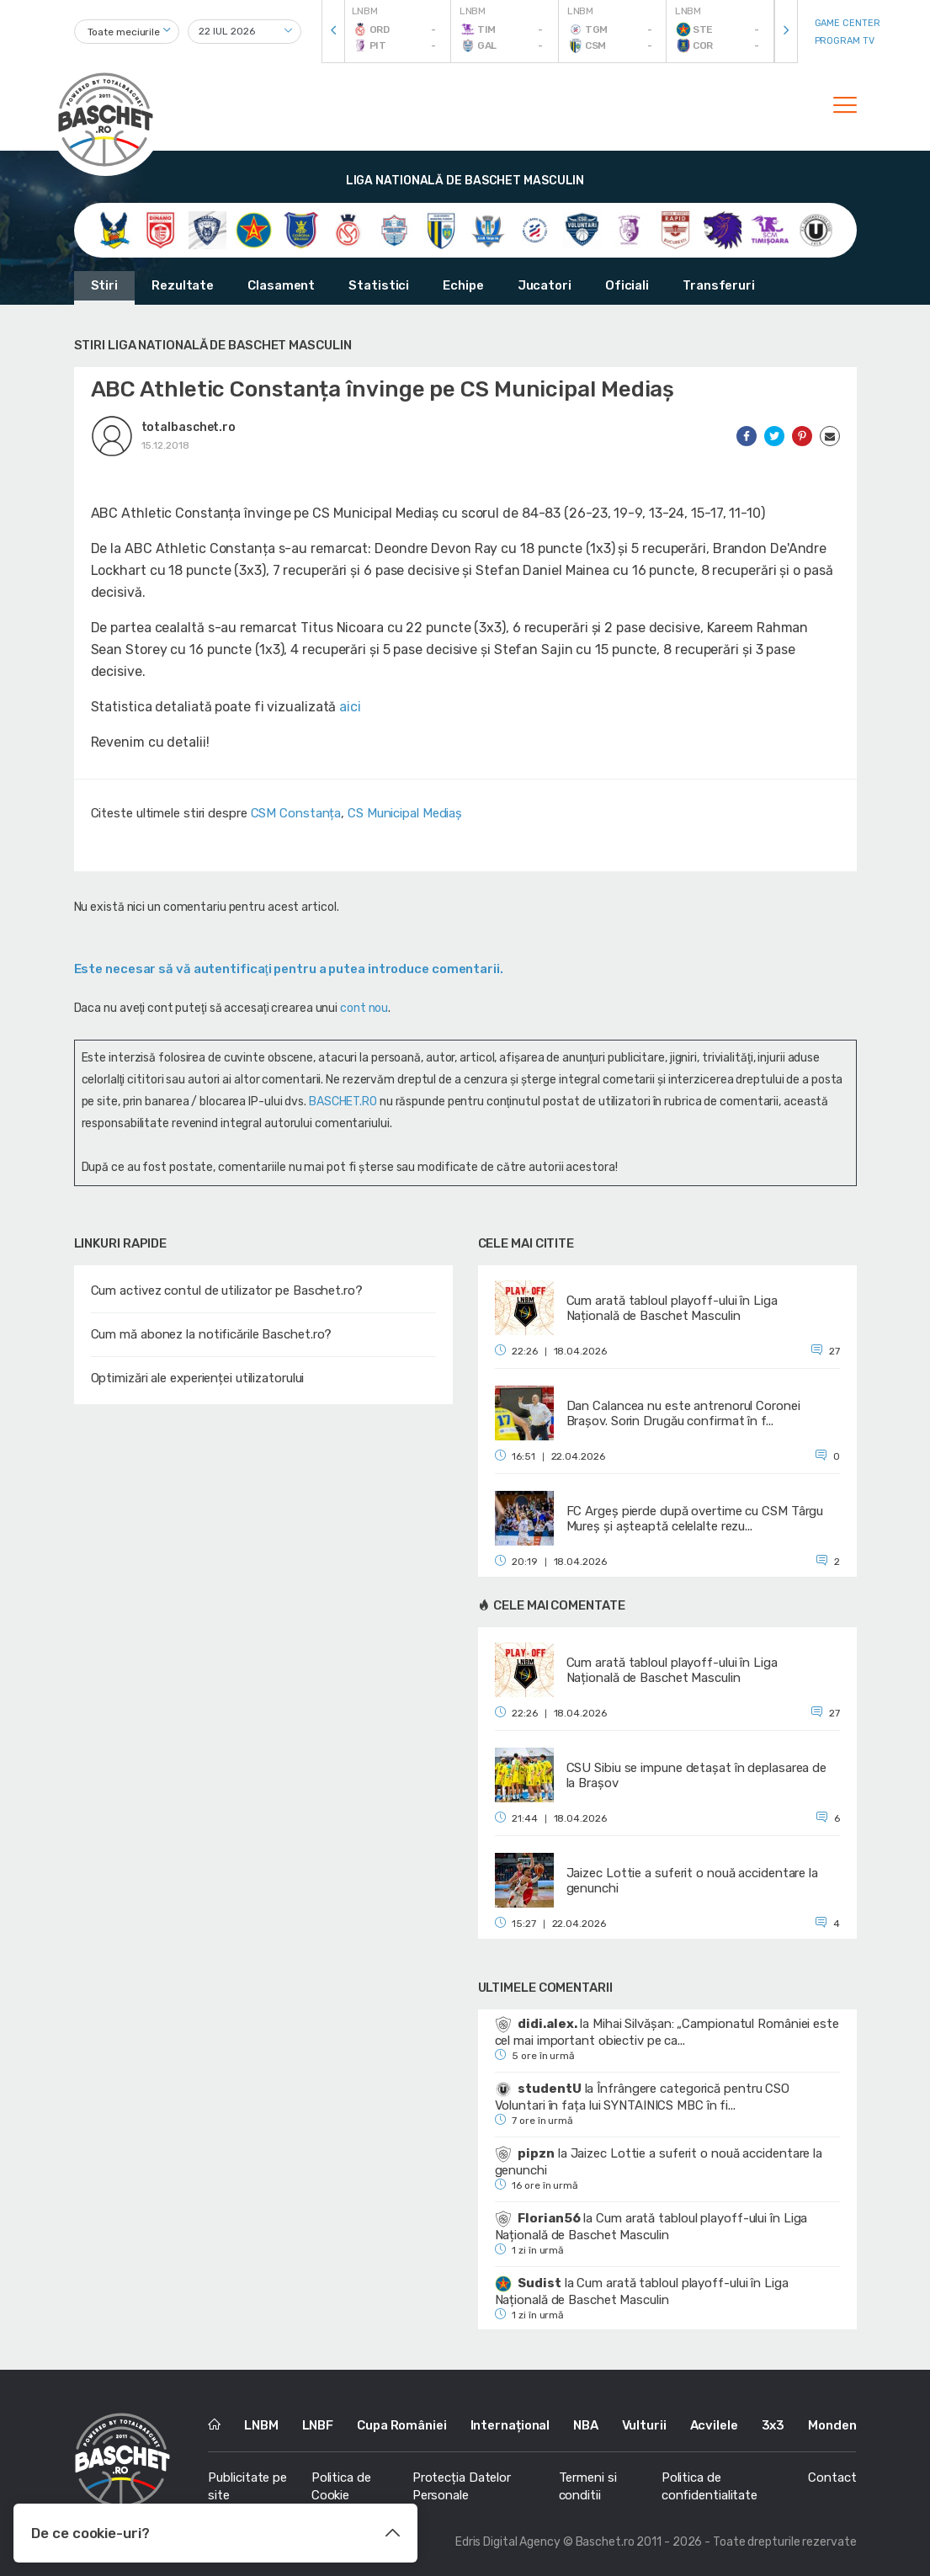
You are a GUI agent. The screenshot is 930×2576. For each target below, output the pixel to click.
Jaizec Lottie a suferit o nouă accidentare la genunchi (659, 2162)
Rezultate (182, 285)
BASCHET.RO (343, 1101)
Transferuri (719, 285)
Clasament (281, 285)
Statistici (378, 285)
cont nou (364, 1008)
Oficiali (627, 285)
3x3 (773, 2425)
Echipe (463, 285)
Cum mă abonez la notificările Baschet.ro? (211, 1334)
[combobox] (126, 31)
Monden (832, 2425)
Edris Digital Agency (508, 2542)
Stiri (105, 285)
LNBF (318, 2425)
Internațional (510, 2425)
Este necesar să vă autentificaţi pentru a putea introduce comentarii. (288, 969)
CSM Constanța (296, 813)
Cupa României (402, 2425)
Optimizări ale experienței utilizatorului (198, 1378)
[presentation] (333, 31)
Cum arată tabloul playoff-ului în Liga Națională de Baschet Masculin (651, 2227)
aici (350, 707)
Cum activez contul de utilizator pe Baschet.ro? (227, 1290)
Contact (832, 2477)
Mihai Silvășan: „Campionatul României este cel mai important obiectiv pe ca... (667, 2032)
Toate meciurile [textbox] (124, 32)
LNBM (261, 2425)
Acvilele (714, 2425)
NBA (585, 2425)
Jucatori (544, 285)
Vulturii (644, 2425)
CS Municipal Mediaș (405, 813)
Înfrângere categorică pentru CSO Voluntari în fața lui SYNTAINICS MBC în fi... (642, 2097)
